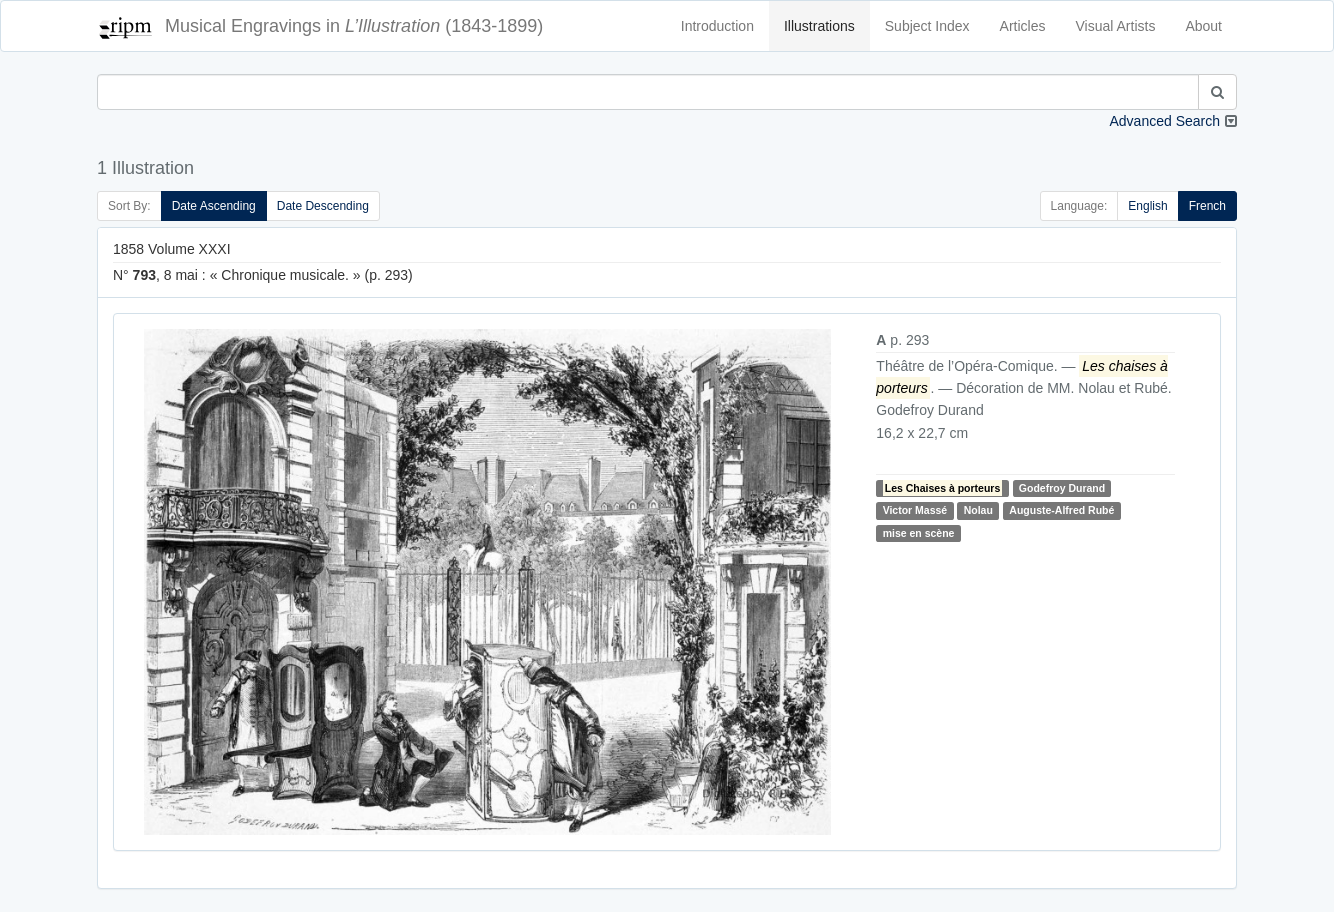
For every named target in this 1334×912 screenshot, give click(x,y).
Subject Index (927, 26)
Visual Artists (1116, 26)
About (1203, 26)
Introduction (717, 26)
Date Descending (323, 206)
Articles (1023, 26)
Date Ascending (214, 206)
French (1207, 206)
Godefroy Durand (1062, 488)
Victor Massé (915, 510)
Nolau (978, 510)
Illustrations (819, 26)
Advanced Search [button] (1164, 121)
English (1147, 206)
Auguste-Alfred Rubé (1061, 510)
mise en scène (919, 533)
